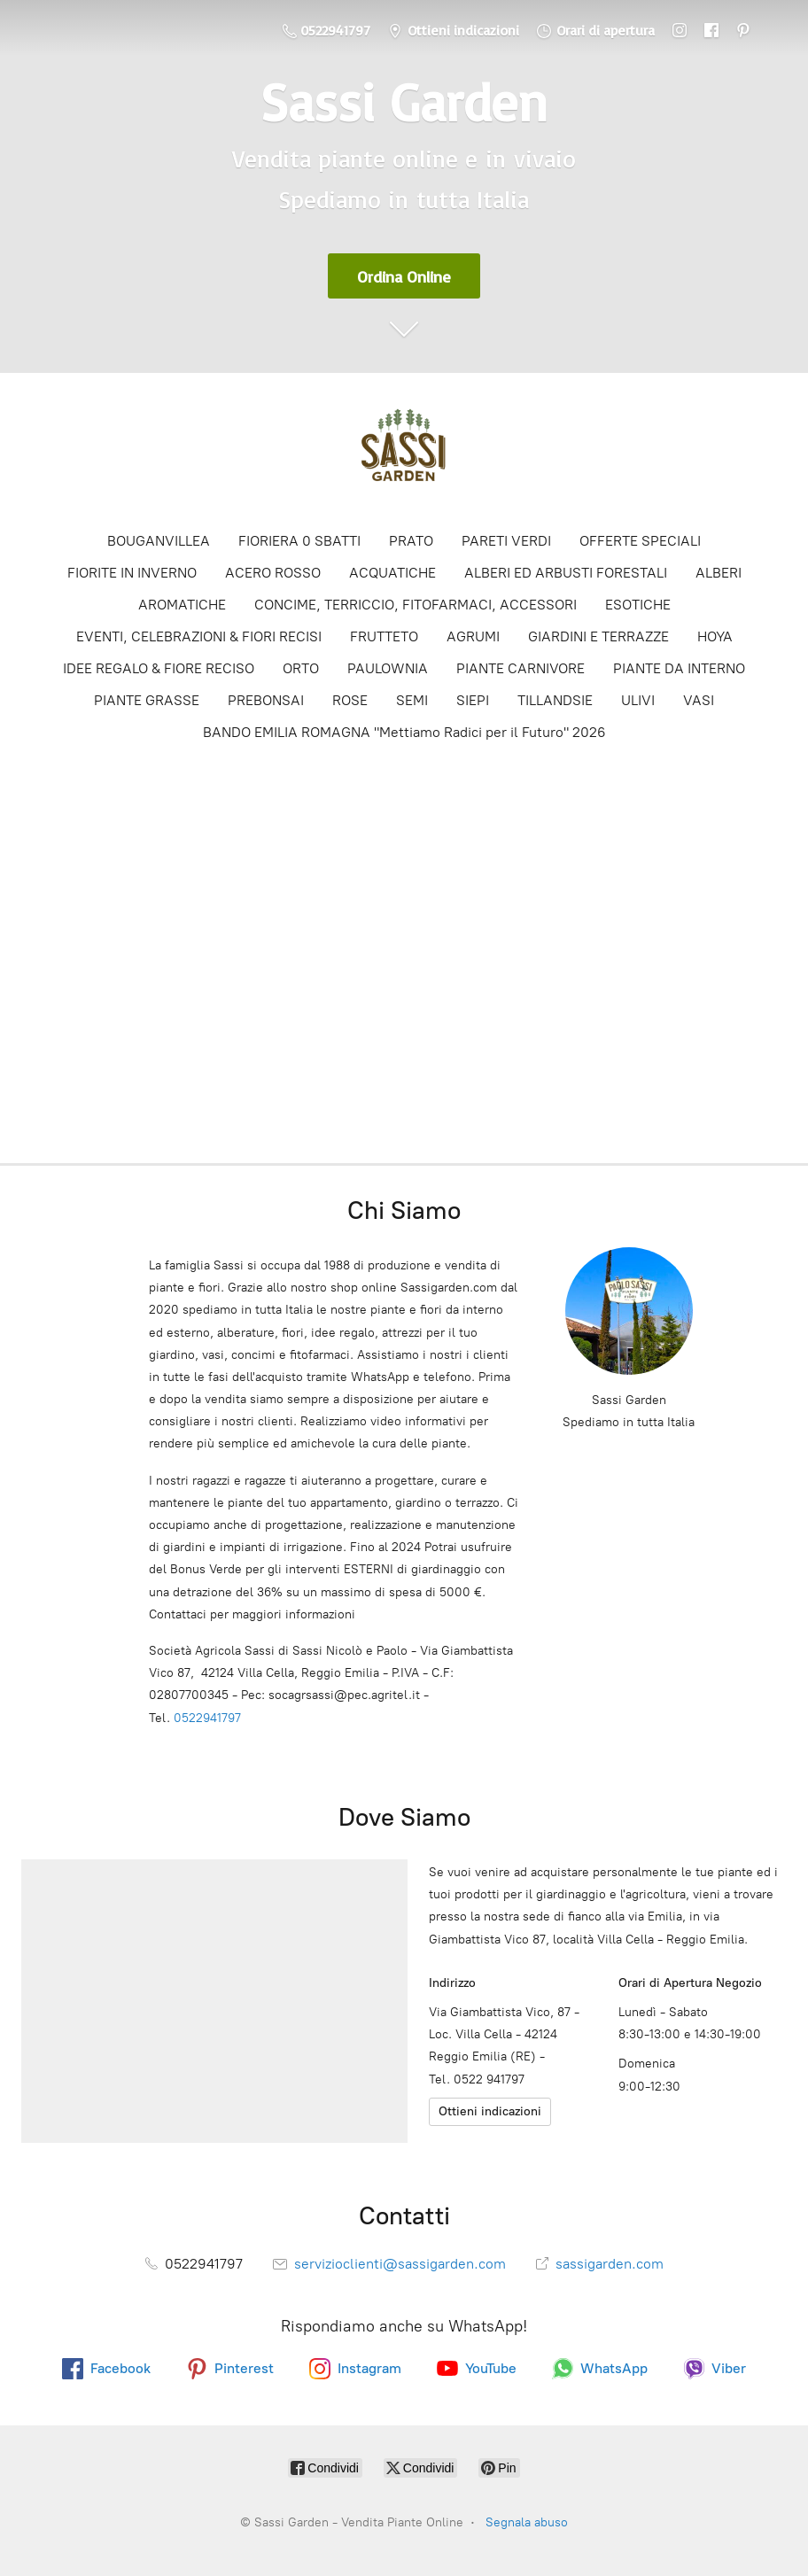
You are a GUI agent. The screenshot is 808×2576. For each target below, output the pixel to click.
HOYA (715, 636)
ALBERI (718, 572)
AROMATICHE (182, 604)
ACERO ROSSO (273, 572)
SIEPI (472, 700)
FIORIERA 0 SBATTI (299, 540)
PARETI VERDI (506, 540)
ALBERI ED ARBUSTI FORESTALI (565, 572)
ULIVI (638, 700)
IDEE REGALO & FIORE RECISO (158, 668)
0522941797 (207, 1718)
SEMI (412, 700)
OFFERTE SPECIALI (640, 540)
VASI (698, 700)
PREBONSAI (266, 700)
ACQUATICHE (392, 572)
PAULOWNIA (387, 668)
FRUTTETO (384, 636)
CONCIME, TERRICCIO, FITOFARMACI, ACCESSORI (415, 604)
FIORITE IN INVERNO (132, 572)
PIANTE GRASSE (146, 700)
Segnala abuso (527, 2522)
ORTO (301, 668)
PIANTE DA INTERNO (679, 668)
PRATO (411, 540)
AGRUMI (473, 636)
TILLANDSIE (555, 700)
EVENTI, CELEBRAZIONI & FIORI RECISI (199, 636)
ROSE (350, 700)
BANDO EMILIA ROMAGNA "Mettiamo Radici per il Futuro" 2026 (404, 732)
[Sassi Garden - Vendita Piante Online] (404, 450)
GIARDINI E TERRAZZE (598, 636)
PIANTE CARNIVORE (520, 668)
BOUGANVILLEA (158, 540)
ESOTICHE (638, 604)
